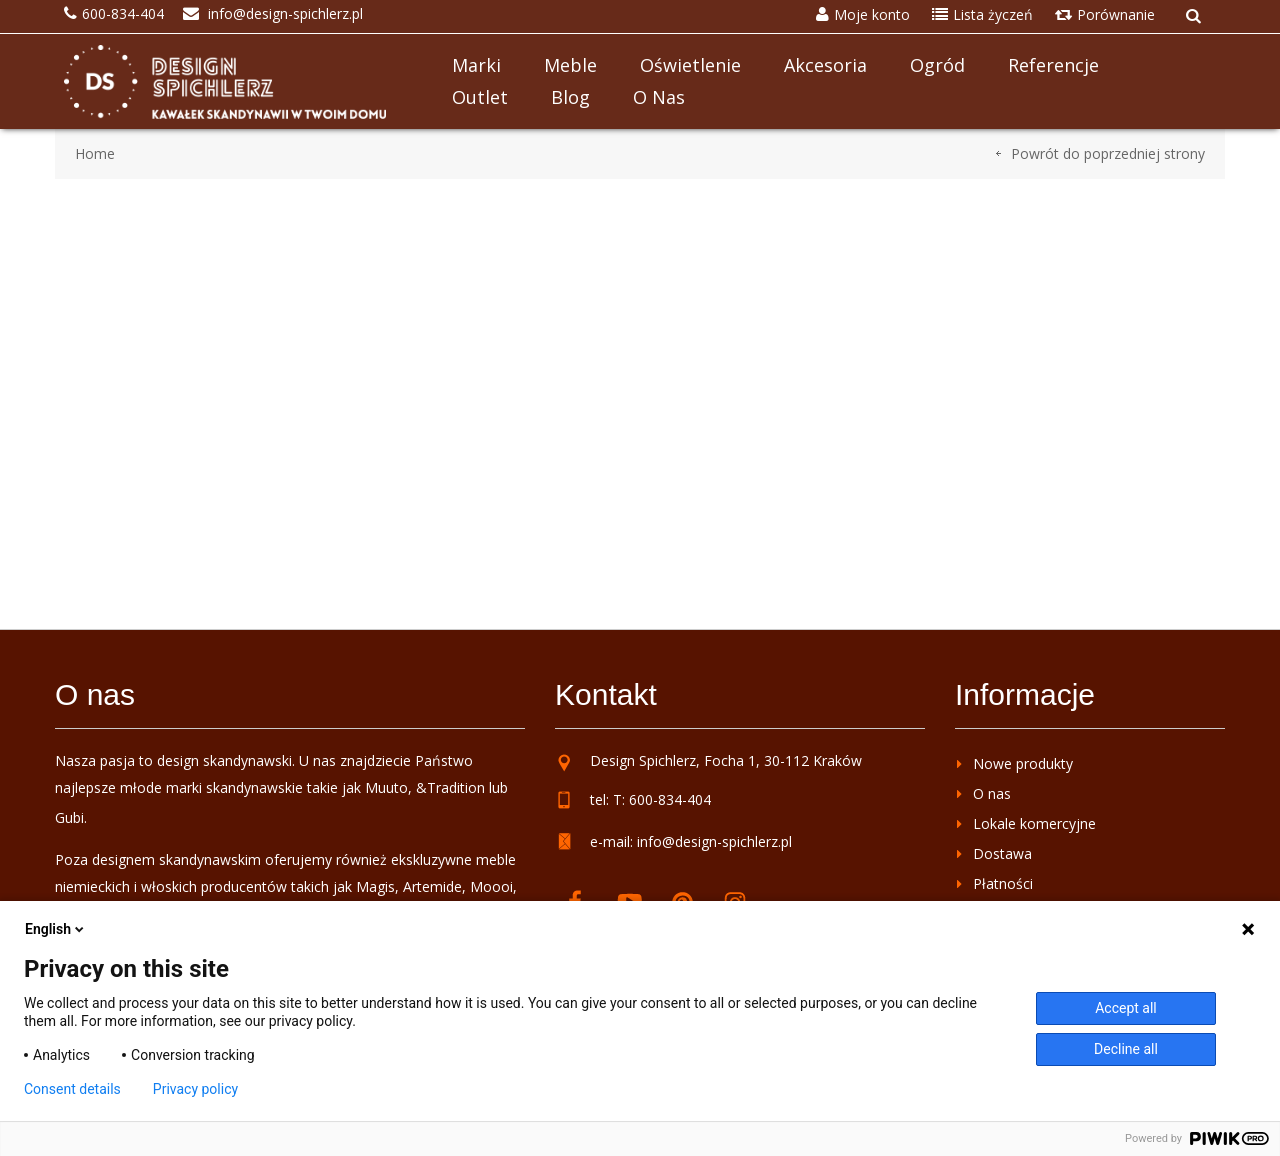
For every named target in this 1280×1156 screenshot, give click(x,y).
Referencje (1053, 65)
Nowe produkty (1023, 763)
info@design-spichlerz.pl (714, 841)
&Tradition (450, 787)
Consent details (72, 1089)
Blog (570, 97)
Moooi (491, 886)
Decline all (1126, 1049)
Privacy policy (195, 1089)
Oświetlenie (690, 65)
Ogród (937, 65)
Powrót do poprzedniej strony (1108, 153)
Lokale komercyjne (1034, 823)
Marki (476, 65)
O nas (659, 97)
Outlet (480, 97)
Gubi (69, 817)
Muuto (386, 787)
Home (95, 153)
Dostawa (1002, 853)
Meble (570, 65)
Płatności (1003, 883)
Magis (375, 886)
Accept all (1126, 1008)
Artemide (432, 886)
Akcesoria (825, 65)
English (56, 929)
